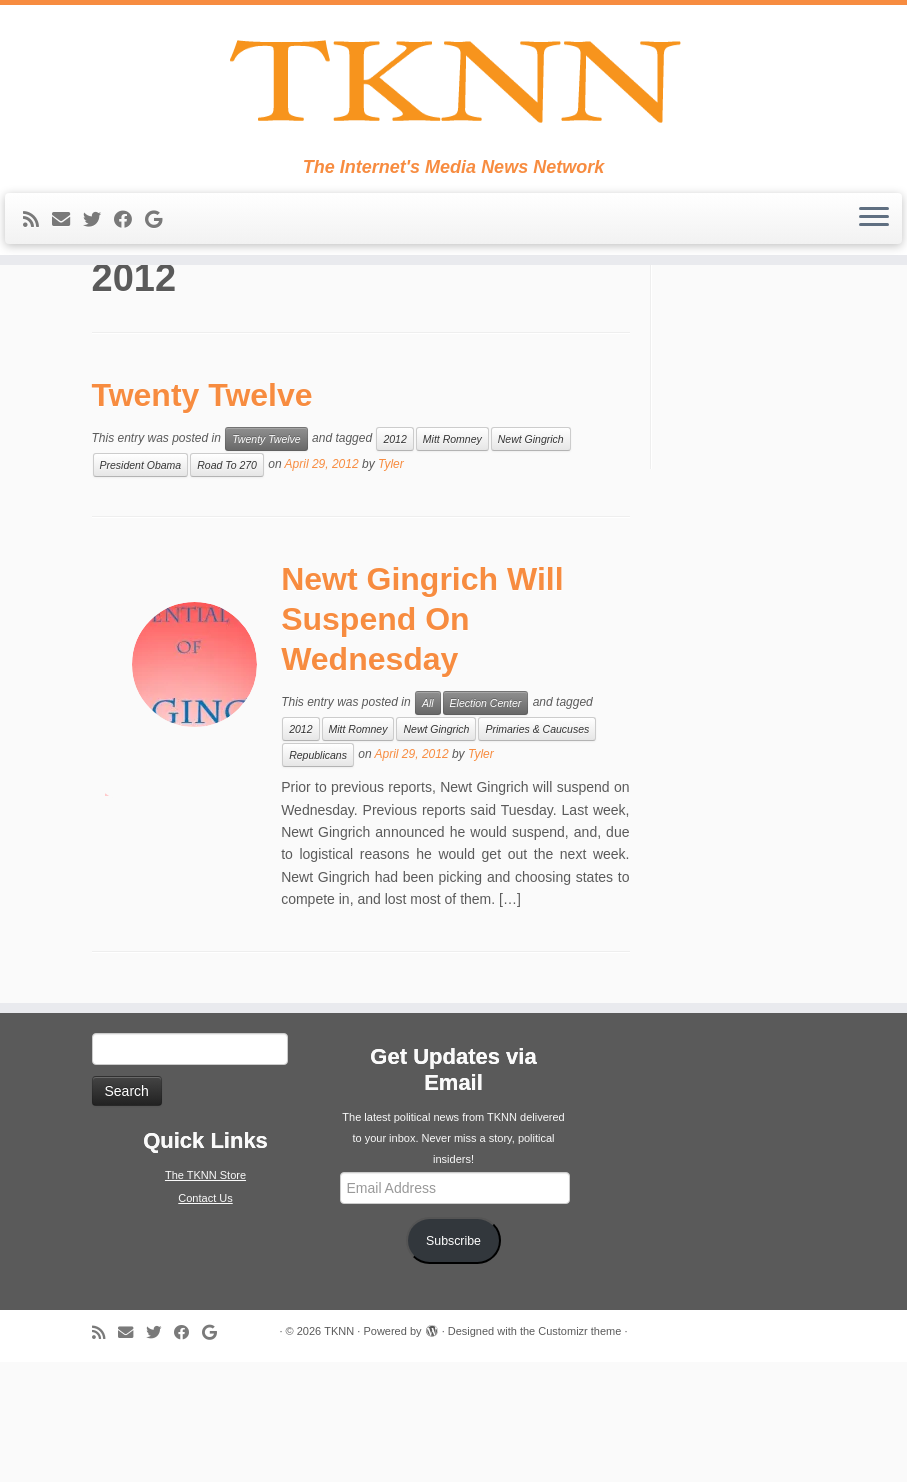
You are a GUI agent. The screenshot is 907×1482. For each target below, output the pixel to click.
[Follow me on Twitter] (98, 250)
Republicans (318, 875)
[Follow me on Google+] (160, 250)
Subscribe (453, 1361)
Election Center (486, 823)
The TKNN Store (205, 1295)
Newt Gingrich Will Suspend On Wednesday (422, 739)
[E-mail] (67, 250)
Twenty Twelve (202, 515)
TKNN (339, 1451)
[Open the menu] (874, 249)
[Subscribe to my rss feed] (37, 250)
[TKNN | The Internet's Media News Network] (453, 96)
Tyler (391, 584)
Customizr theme (579, 1451)
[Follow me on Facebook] (129, 250)
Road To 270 (227, 585)
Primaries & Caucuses (537, 849)
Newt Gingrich (531, 559)
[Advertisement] (769, 482)
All (428, 823)
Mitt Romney (452, 559)
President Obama (141, 585)
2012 (394, 559)
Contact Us (205, 1318)
